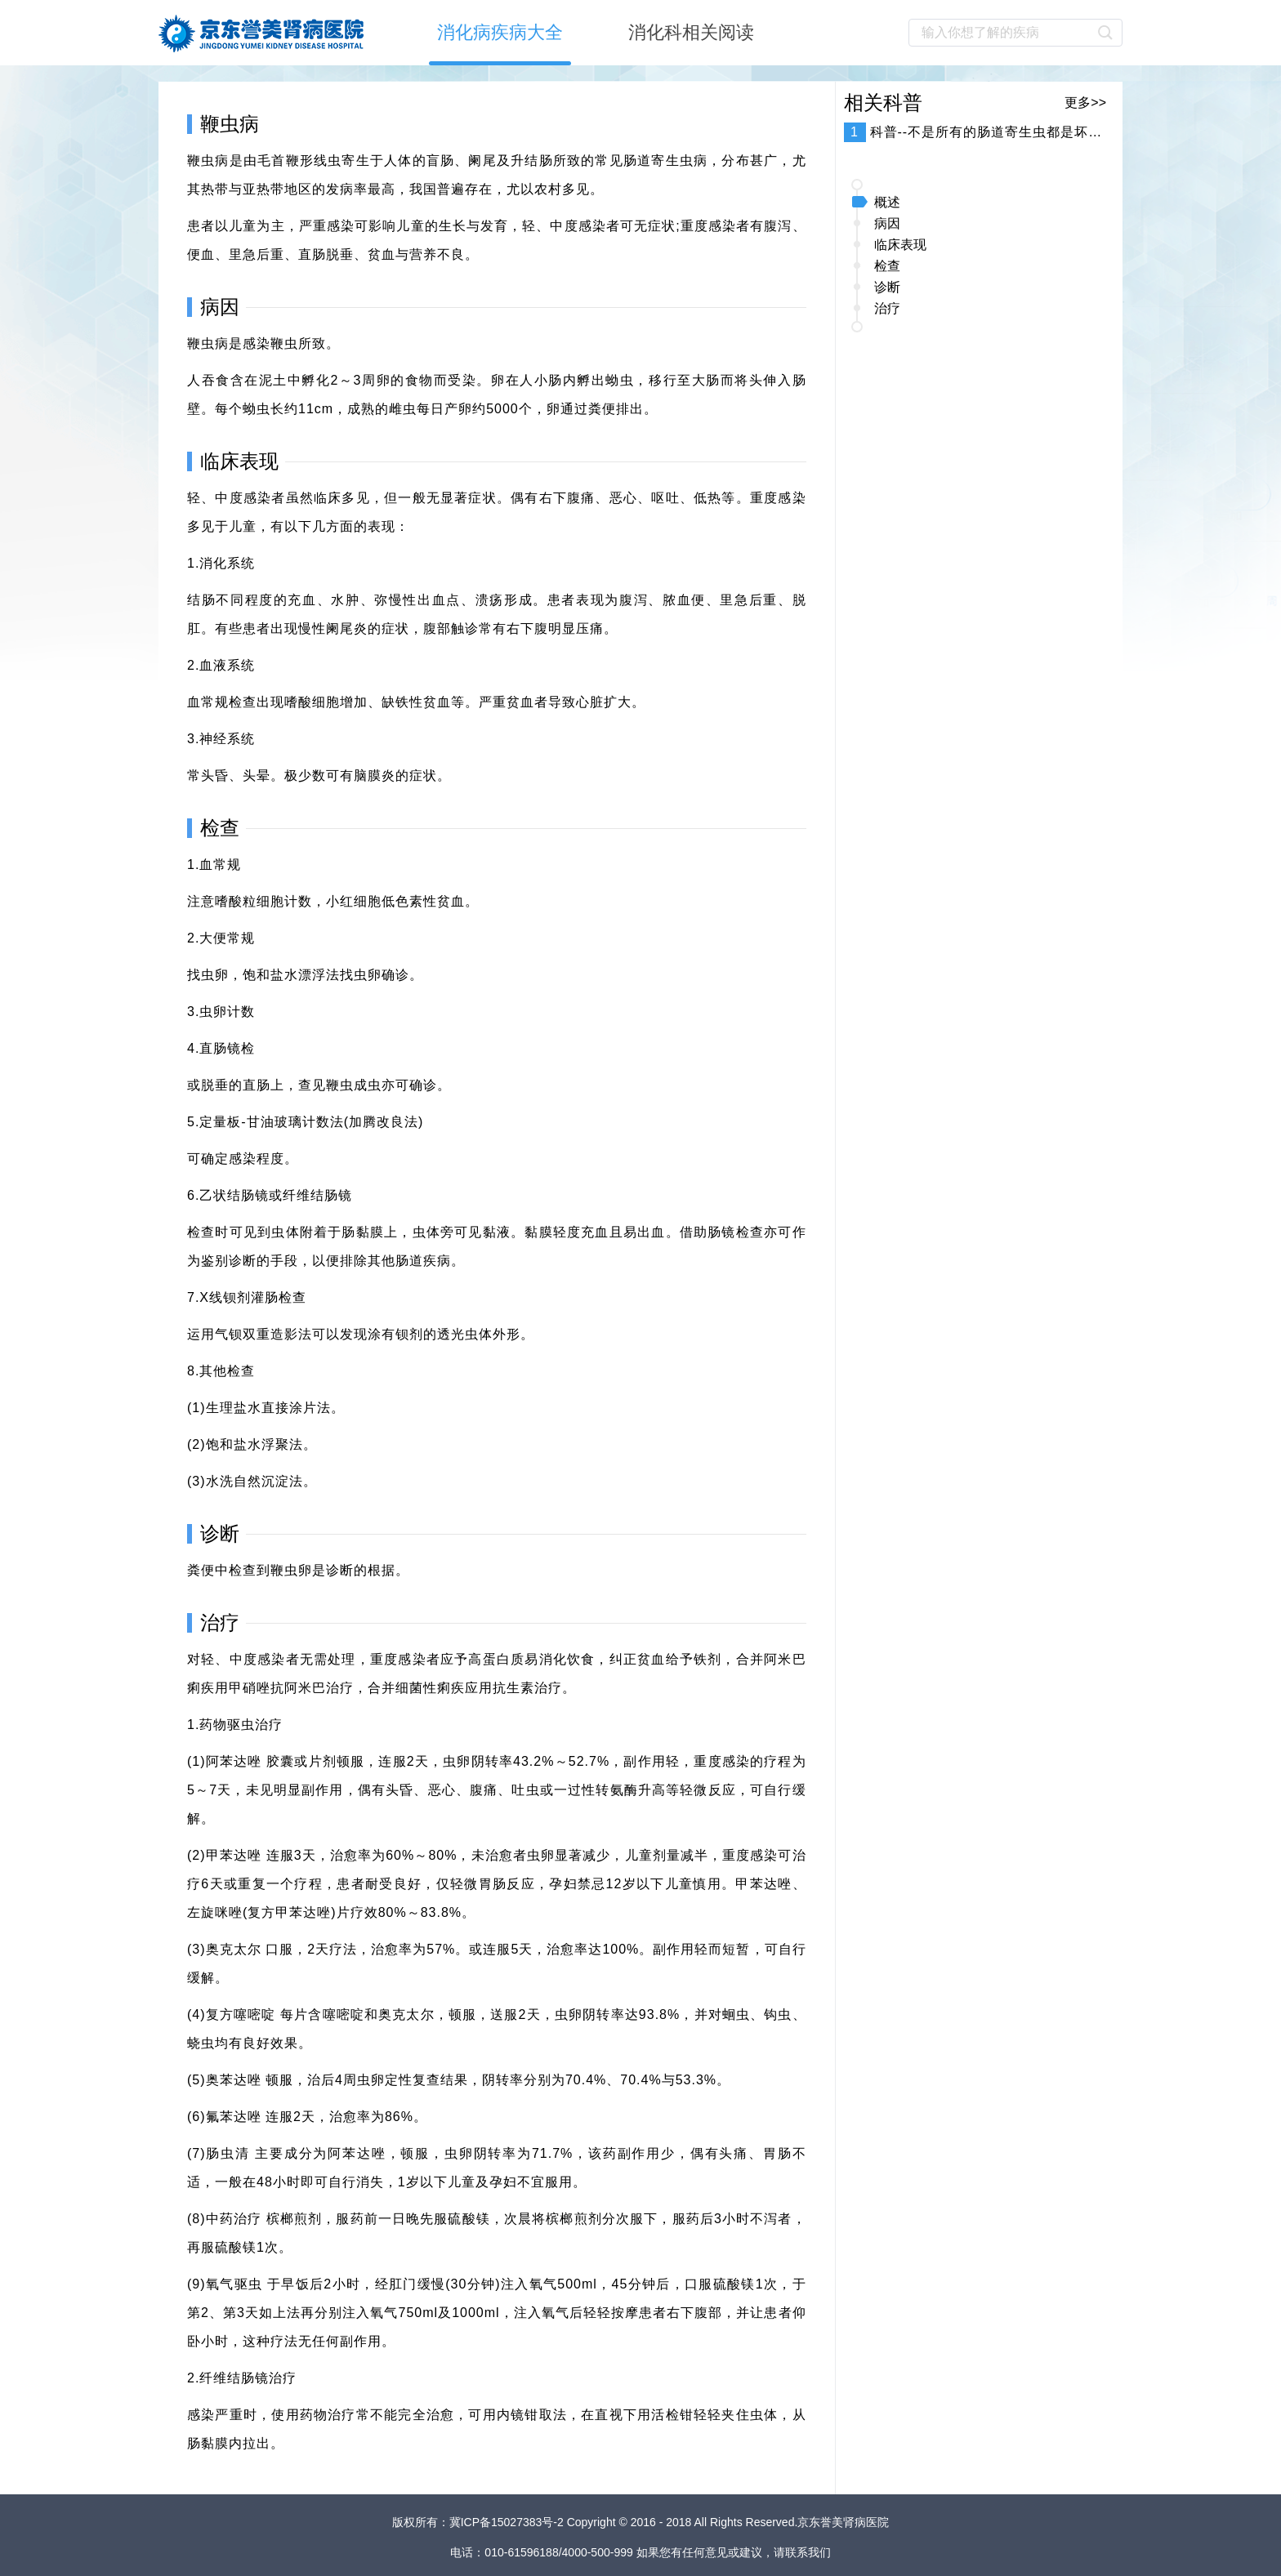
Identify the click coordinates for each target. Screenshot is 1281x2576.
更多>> (1085, 102)
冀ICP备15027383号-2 (508, 2522)
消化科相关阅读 (691, 32)
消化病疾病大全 (500, 32)
